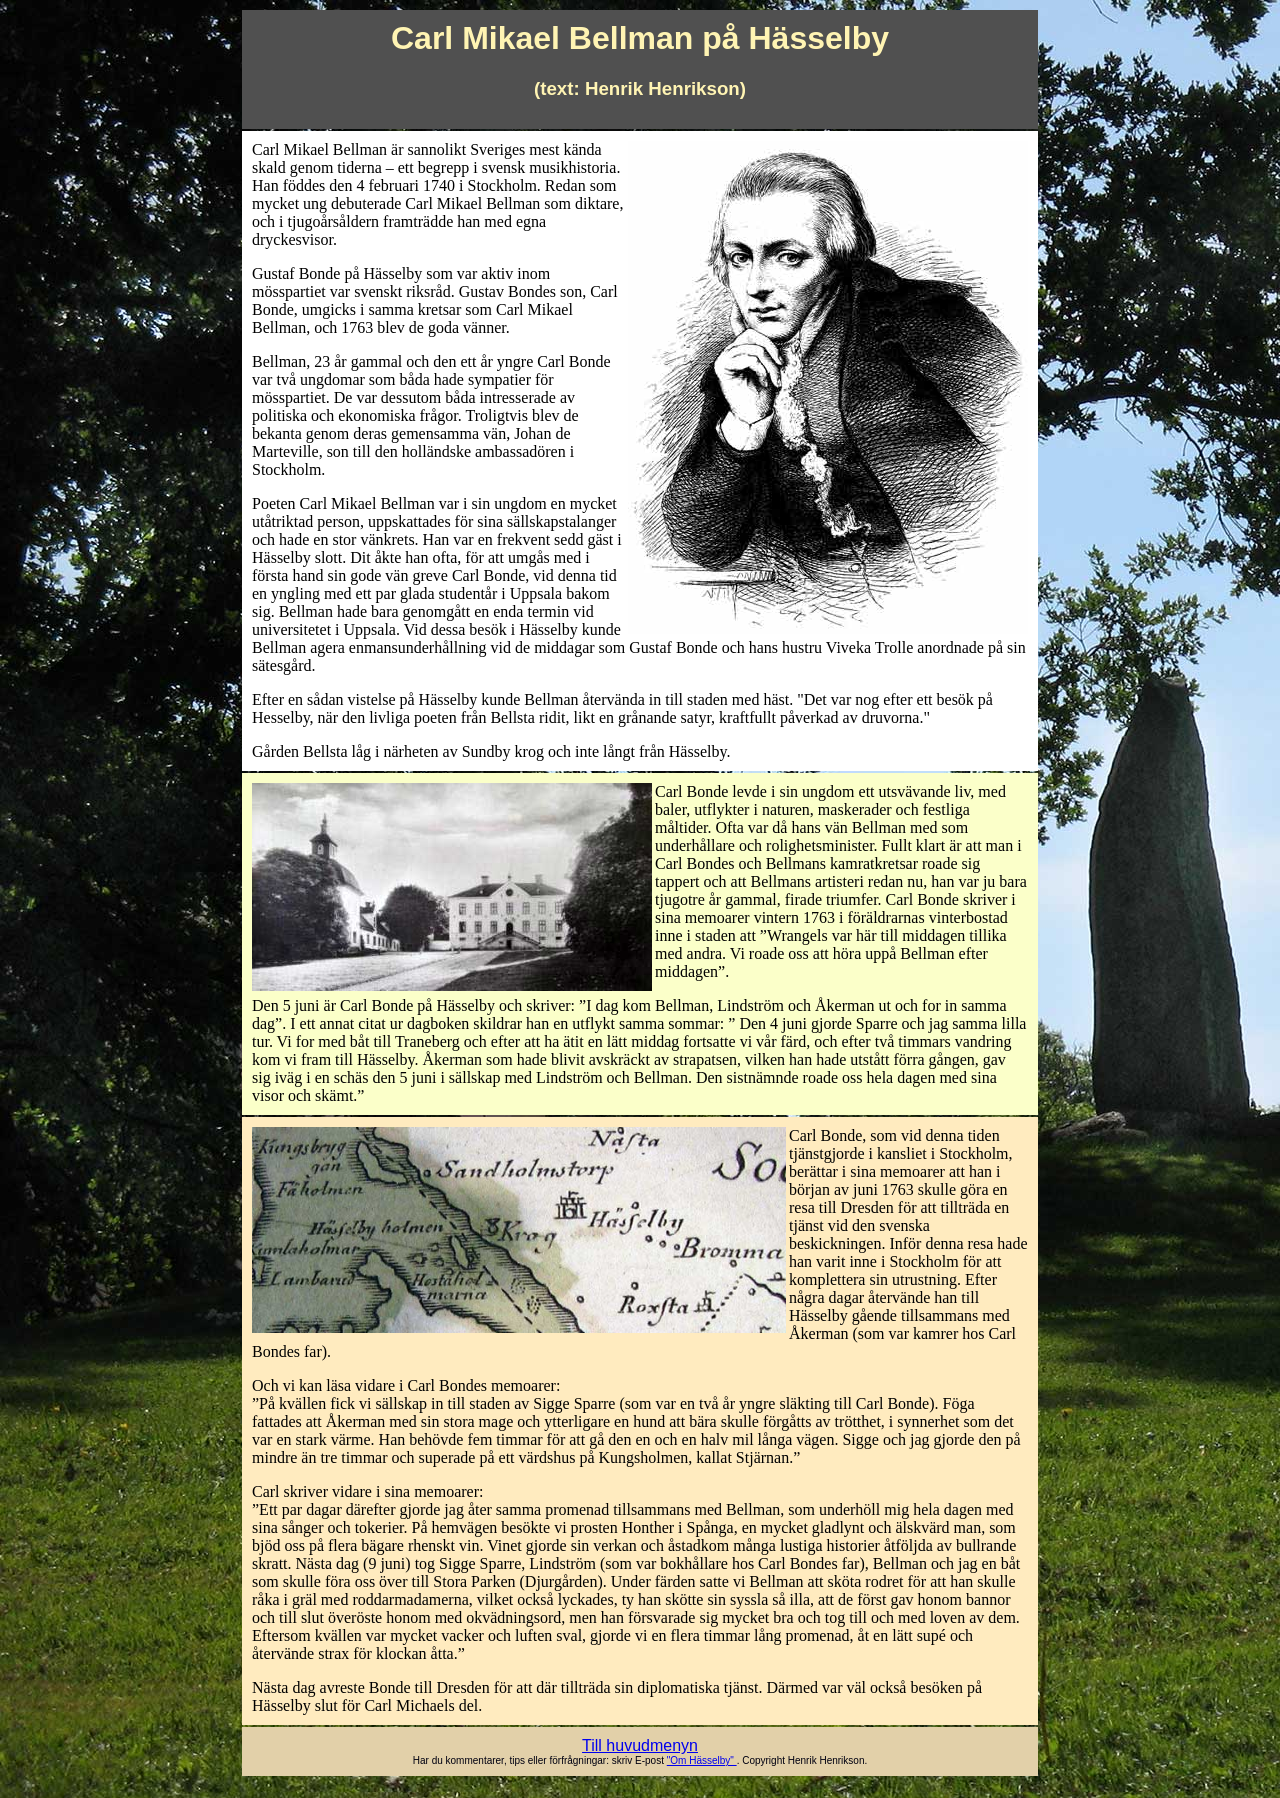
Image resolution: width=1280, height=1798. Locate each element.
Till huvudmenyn (640, 1745)
